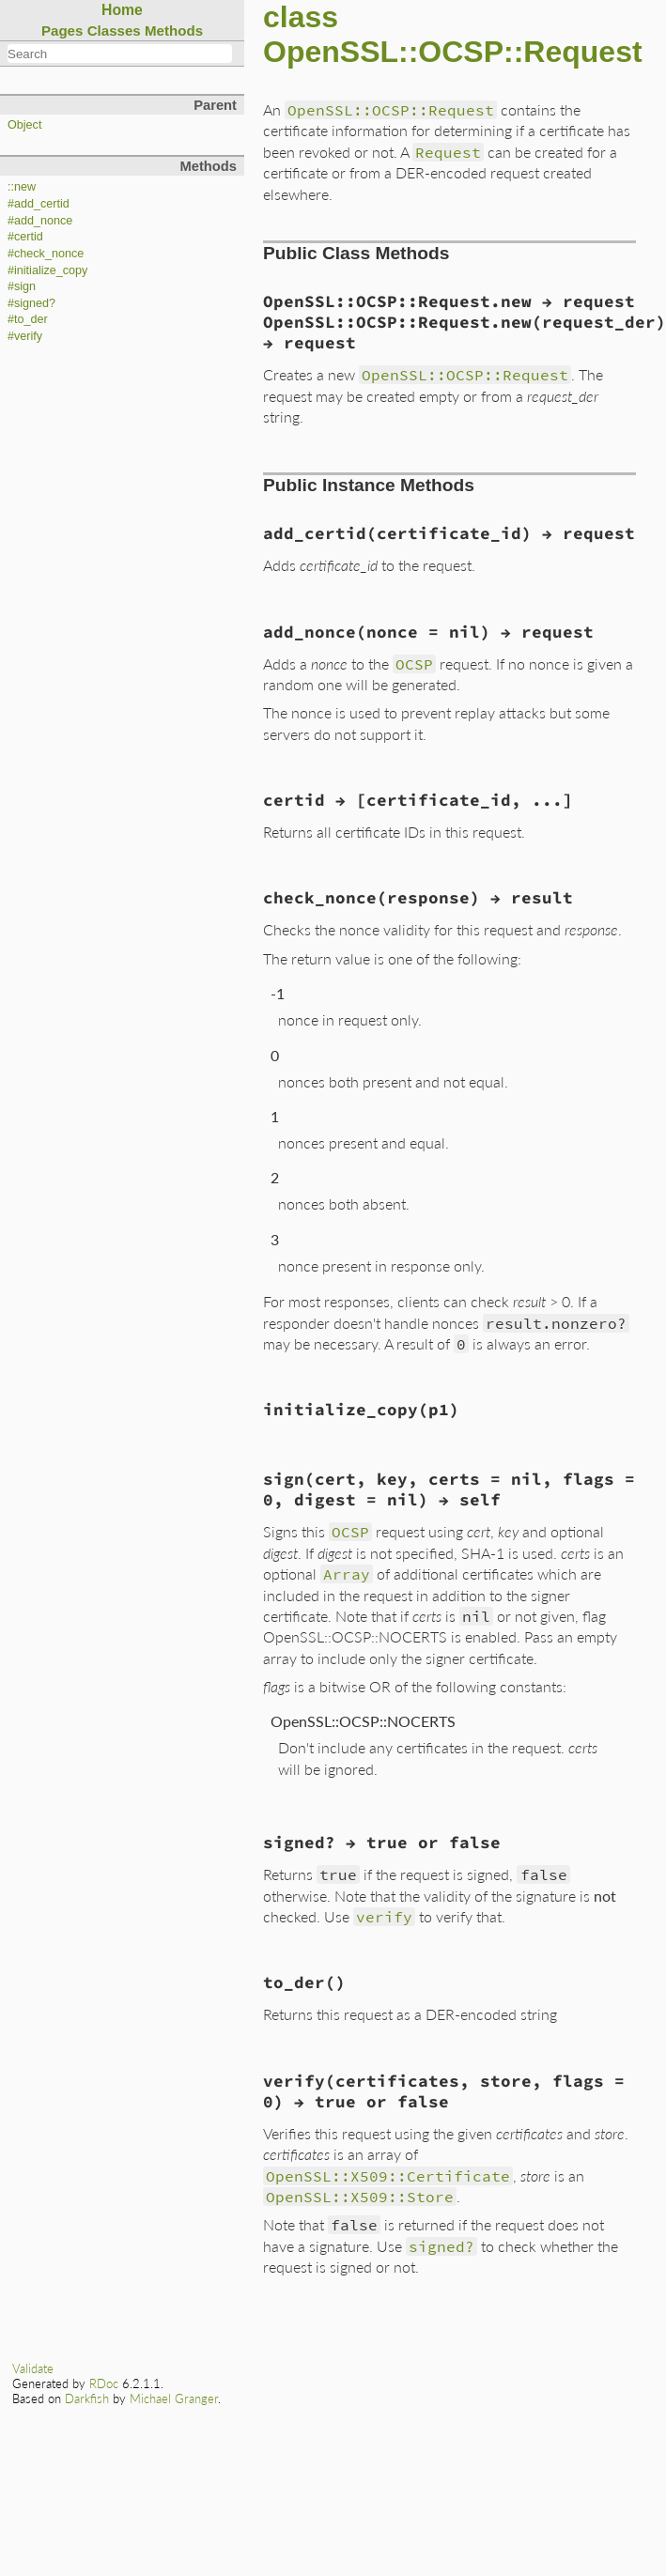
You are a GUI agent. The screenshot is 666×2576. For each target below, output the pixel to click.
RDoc (103, 2383)
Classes (114, 31)
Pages (62, 31)
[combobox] (120, 53)
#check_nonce (46, 253)
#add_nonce (40, 220)
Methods (174, 31)
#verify (25, 336)
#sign (22, 286)
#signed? (31, 303)
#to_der (28, 319)
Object (24, 124)
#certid (25, 236)
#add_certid (39, 203)
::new (22, 186)
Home (122, 10)
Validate (33, 2368)
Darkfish (87, 2398)
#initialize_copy (47, 270)
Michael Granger (174, 2398)
